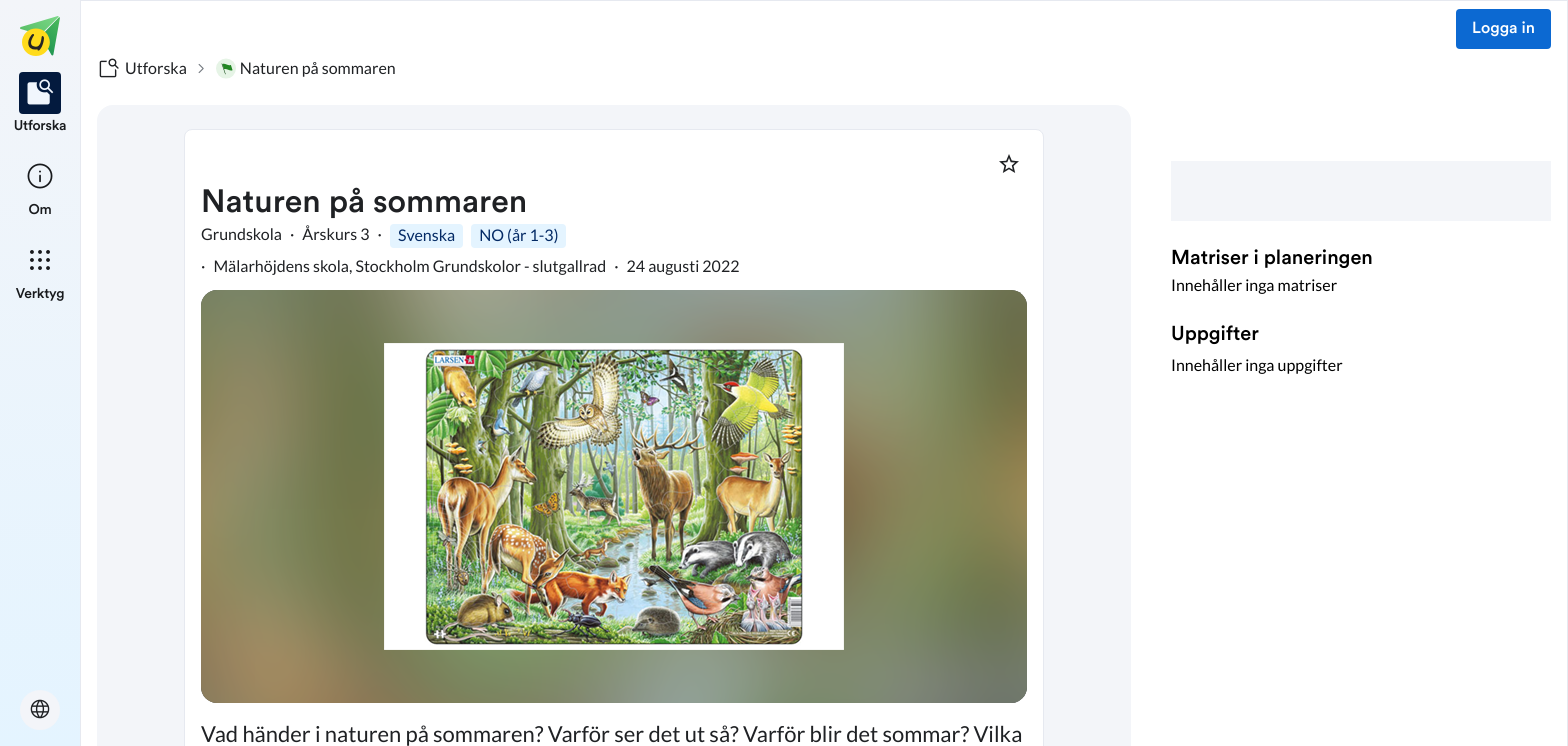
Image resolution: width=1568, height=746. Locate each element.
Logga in (1503, 29)
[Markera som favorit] (1009, 164)
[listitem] (40, 104)
